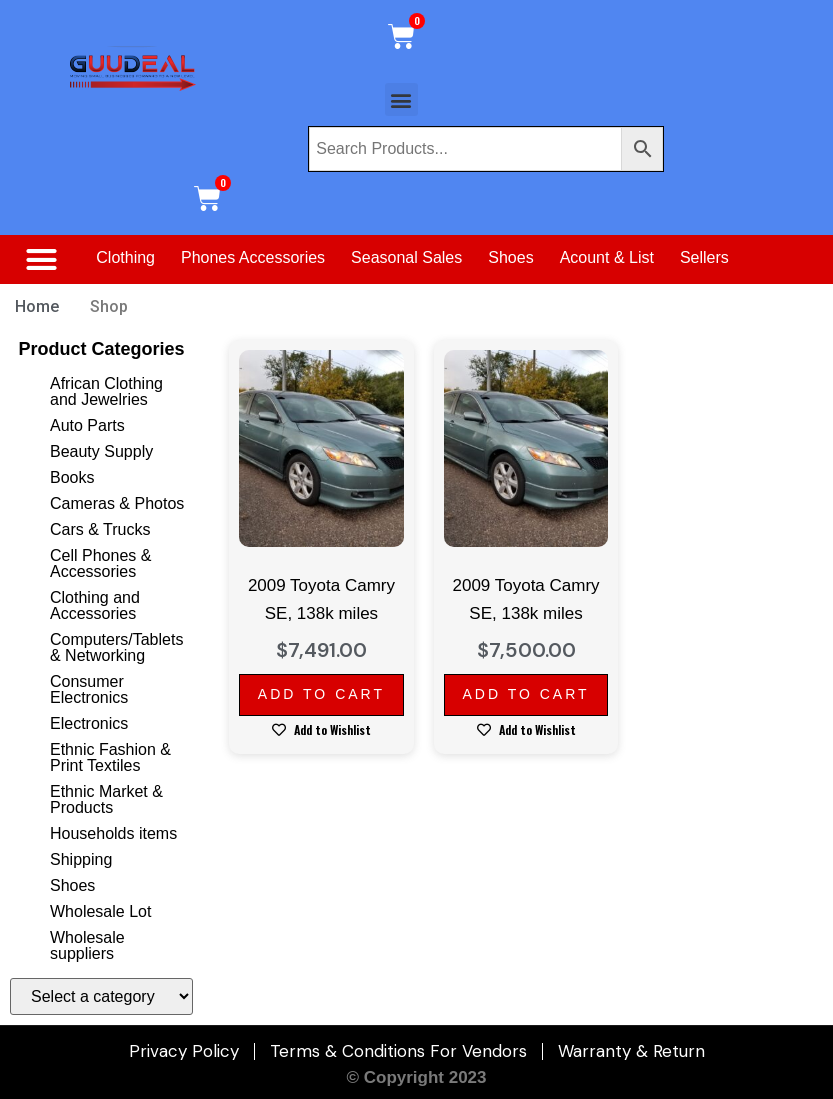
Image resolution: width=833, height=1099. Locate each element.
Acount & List (607, 257)
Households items (113, 833)
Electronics (89, 723)
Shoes (510, 257)
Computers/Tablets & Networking (116, 647)
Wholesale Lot (100, 911)
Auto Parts (87, 425)
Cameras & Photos (117, 503)
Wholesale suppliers (87, 945)
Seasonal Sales (406, 257)
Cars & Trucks (100, 529)
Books (72, 477)
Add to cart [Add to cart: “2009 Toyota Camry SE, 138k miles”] (321, 694)
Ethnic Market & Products (106, 799)
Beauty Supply (101, 451)
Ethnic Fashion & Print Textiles (110, 757)
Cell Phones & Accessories (100, 563)
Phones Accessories (253, 257)
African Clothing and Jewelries (106, 391)
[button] (401, 99)
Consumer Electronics (89, 689)
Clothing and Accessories (95, 605)
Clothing (125, 257)
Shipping (81, 859)
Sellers (704, 257)
